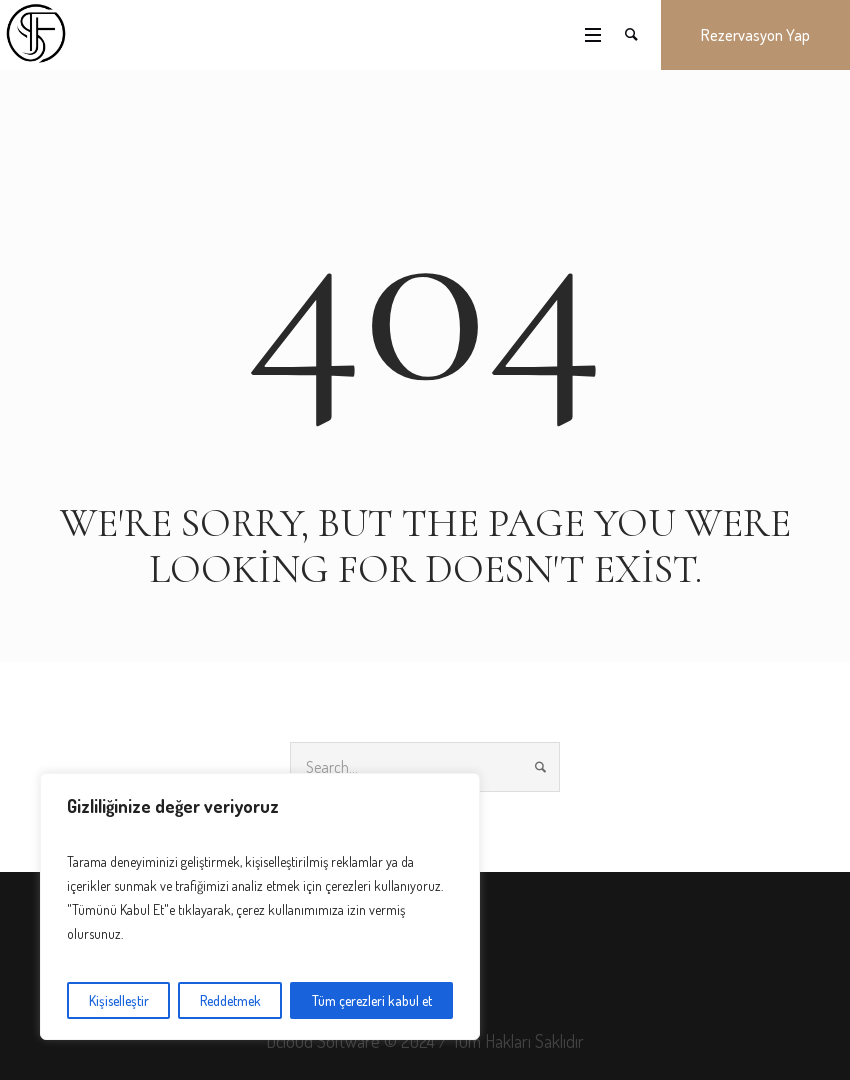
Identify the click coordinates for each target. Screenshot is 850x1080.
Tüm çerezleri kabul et (372, 1000)
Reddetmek (230, 1000)
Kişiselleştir (119, 1000)
